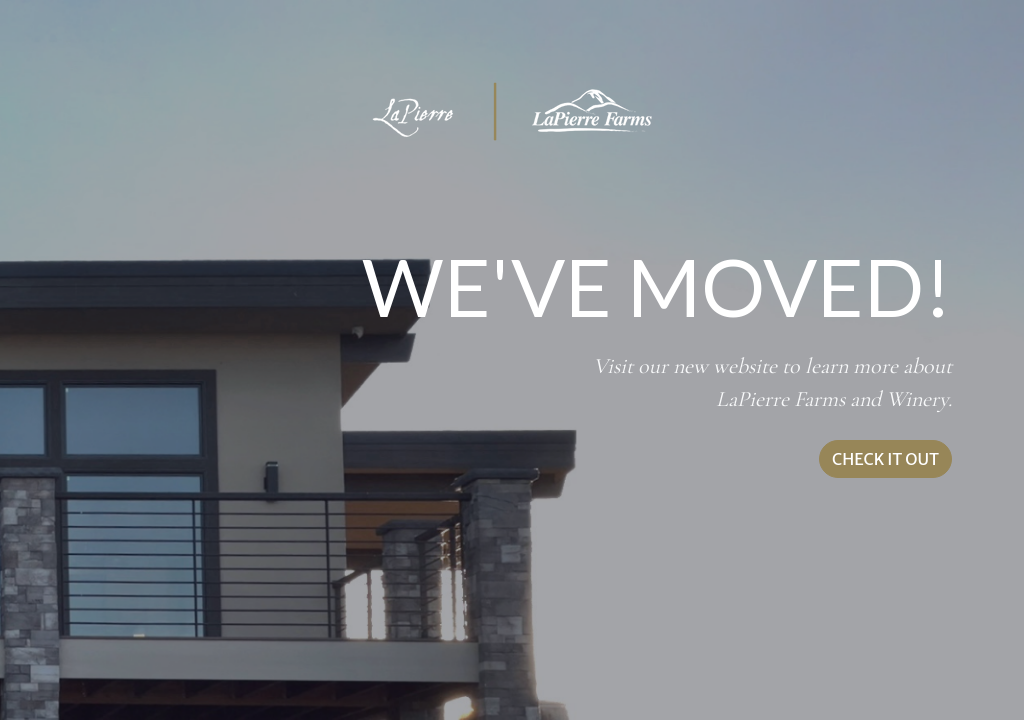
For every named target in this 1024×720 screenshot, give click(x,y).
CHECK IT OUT (885, 459)
